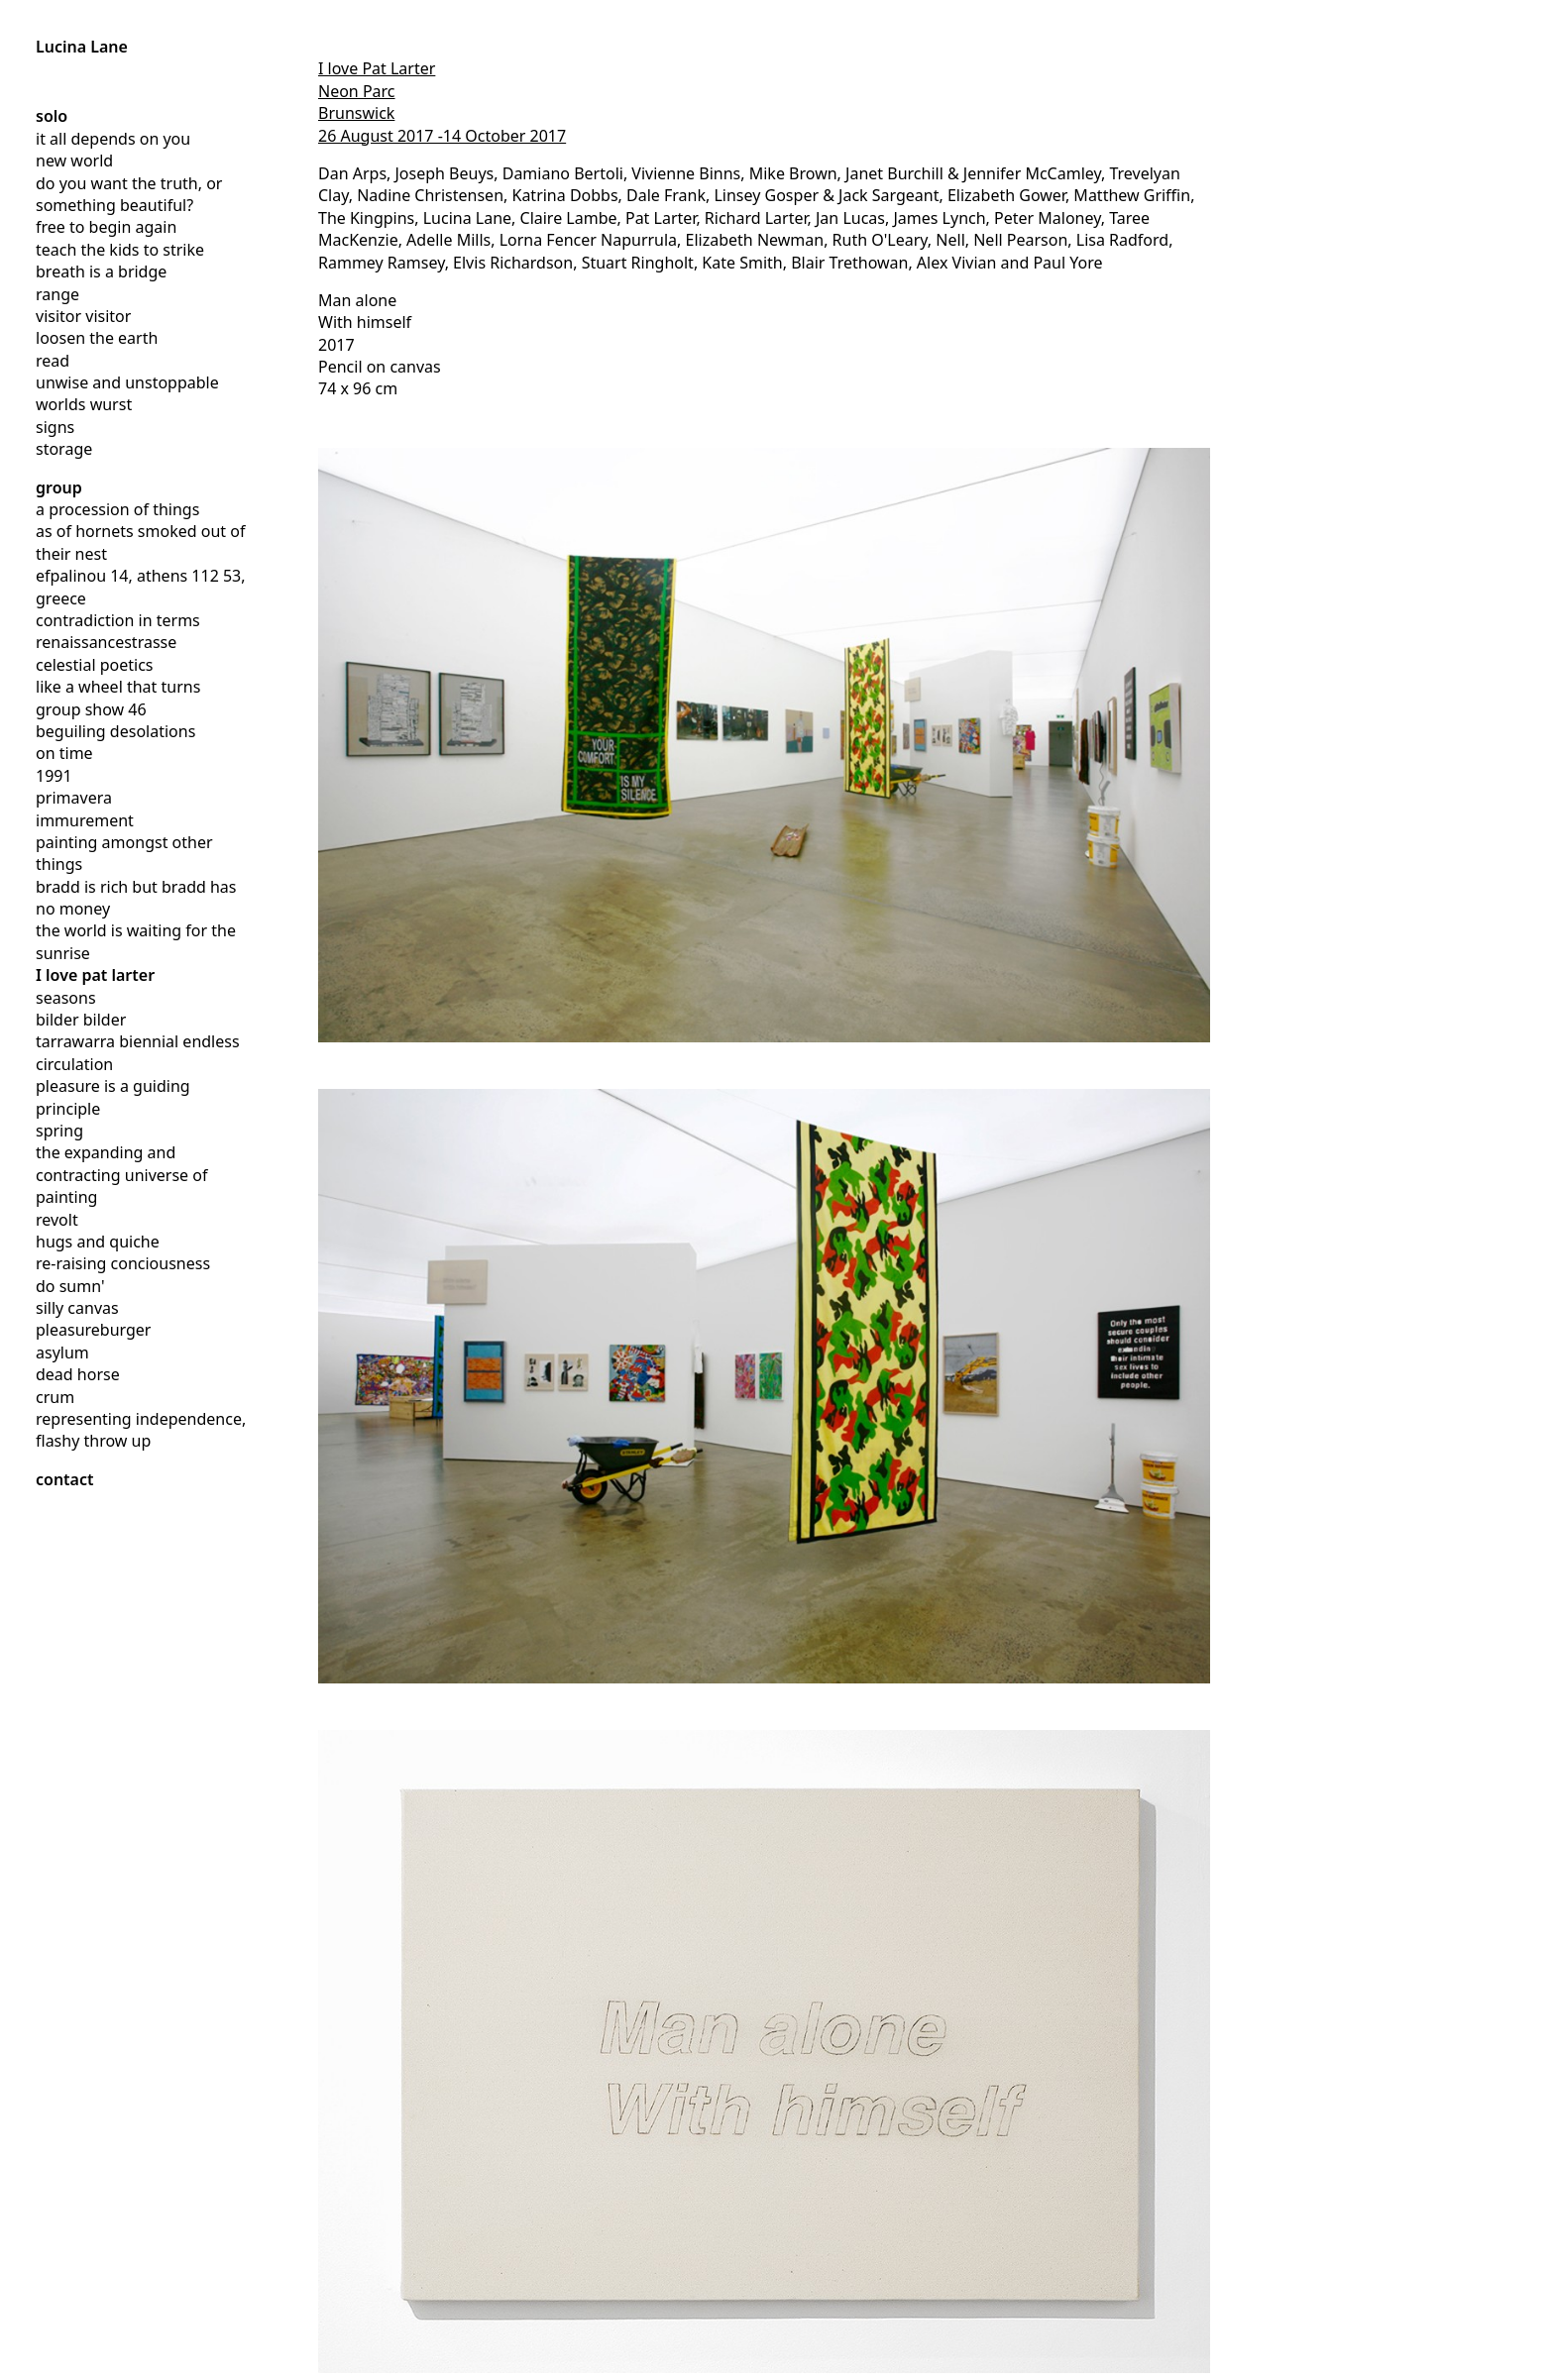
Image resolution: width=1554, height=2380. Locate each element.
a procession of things (117, 509)
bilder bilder (81, 1019)
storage (64, 449)
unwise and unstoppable (127, 382)
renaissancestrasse (106, 642)
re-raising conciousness (123, 1263)
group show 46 (91, 709)
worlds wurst (84, 404)
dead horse (78, 1374)
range (57, 294)
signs (55, 427)
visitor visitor (83, 316)
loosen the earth (97, 338)
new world (74, 160)
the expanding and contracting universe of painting (121, 1174)
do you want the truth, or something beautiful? (129, 194)
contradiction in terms (118, 620)
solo (51, 116)
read (52, 361)
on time (64, 753)
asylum (62, 1352)
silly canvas (77, 1308)
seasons (66, 998)
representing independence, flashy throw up (141, 1430)
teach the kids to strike (120, 250)
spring (59, 1130)
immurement (85, 820)
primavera (74, 798)
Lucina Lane (82, 46)
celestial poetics (94, 665)
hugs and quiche (98, 1241)
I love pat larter (95, 975)
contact (65, 1479)
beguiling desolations (115, 731)
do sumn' (70, 1286)
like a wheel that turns (118, 687)
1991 (54, 776)
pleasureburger (93, 1330)
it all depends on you (113, 139)
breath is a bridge (101, 271)
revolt (57, 1220)
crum (55, 1397)
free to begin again (106, 227)
